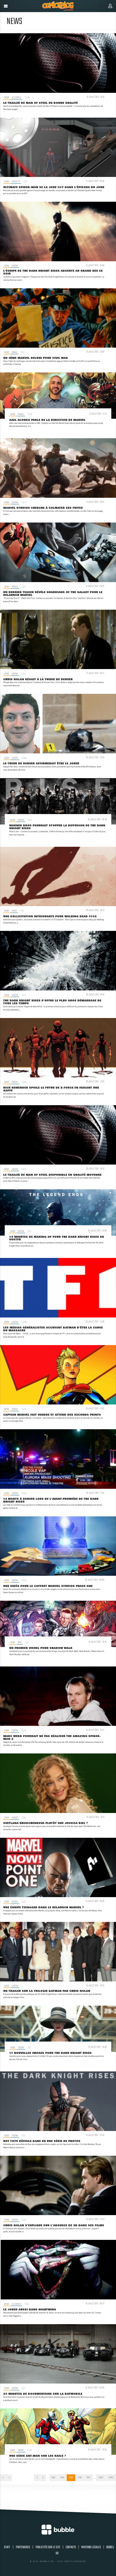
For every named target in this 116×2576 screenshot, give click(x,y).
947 (88, 2477)
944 (62, 2477)
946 (80, 2477)
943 (53, 2477)
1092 (111, 2477)
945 (71, 2477)
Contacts (71, 2547)
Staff (7, 2547)
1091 (100, 2477)
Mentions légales (91, 2547)
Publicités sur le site (48, 2547)
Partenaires (23, 2547)
